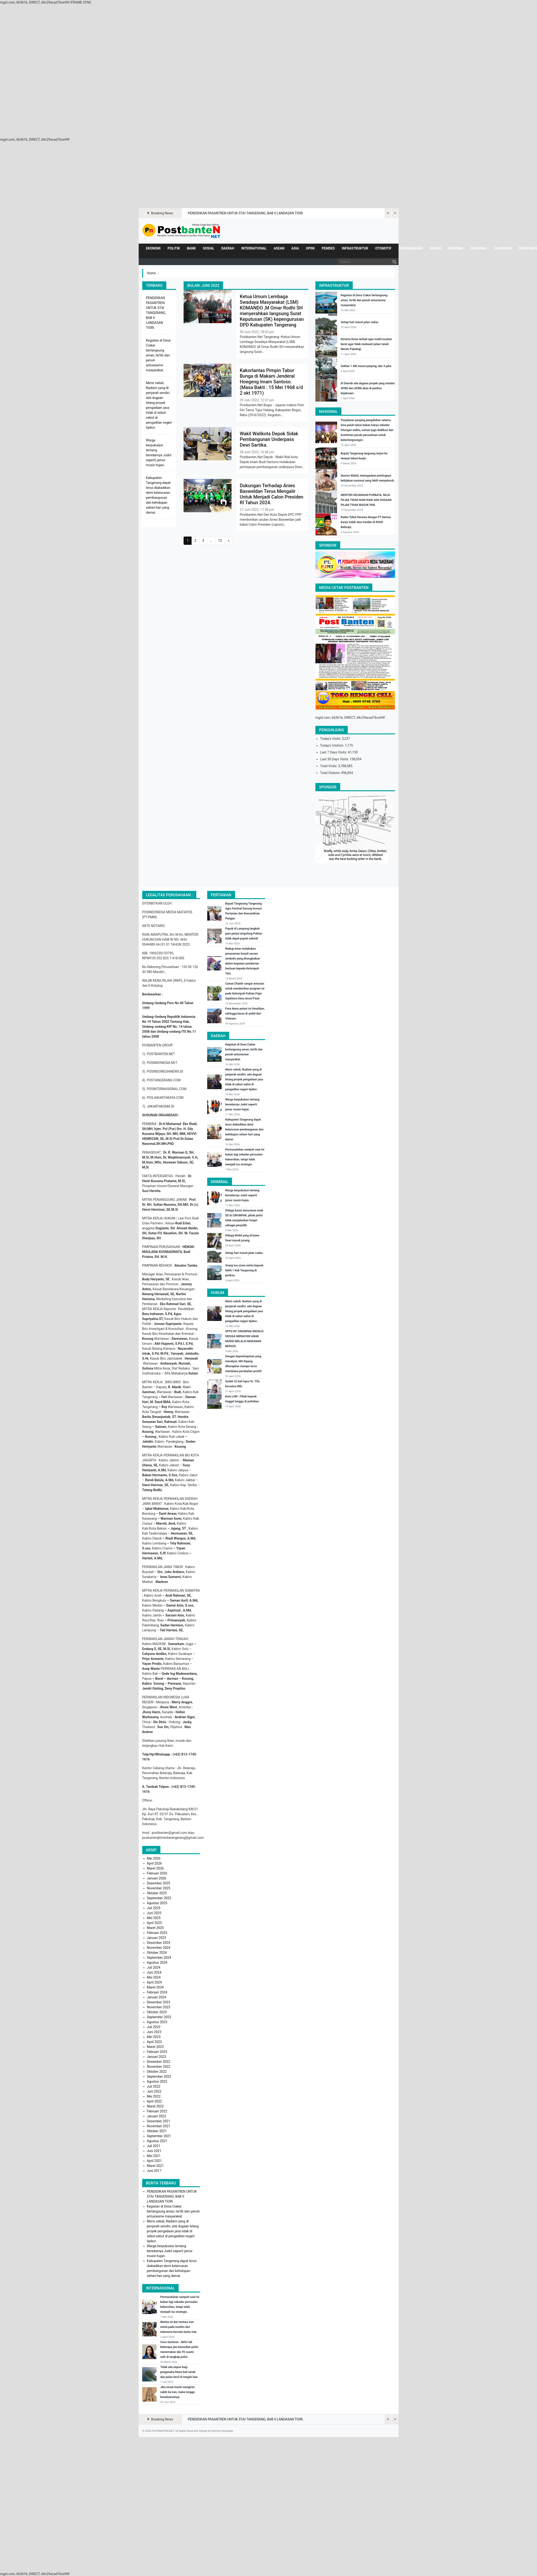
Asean (279, 248)
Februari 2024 (157, 1992)
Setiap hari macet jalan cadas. (360, 322)
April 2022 (154, 2101)
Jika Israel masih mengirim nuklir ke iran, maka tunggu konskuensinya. (177, 2392)
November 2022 (158, 2066)
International (253, 248)
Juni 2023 (154, 2032)
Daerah (227, 248)
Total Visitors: (330, 773)
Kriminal (456, 248)
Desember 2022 (158, 2062)
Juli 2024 (153, 1967)
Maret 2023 (155, 2047)
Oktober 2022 (157, 2071)
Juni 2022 (154, 2091)
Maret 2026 (155, 1868)
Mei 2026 (154, 1858)
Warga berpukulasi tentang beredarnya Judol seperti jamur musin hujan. (170, 2251)
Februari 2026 (157, 1873)
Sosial (208, 248)
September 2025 (159, 1898)
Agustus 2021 (157, 2141)
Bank (191, 248)
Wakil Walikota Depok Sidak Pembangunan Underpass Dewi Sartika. (269, 439)
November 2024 (158, 1948)
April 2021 (154, 2161)
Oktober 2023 (157, 2012)
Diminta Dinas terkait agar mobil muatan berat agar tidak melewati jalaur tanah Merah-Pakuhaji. (366, 344)
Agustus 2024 (157, 1962)
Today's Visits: (331, 738)
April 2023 (154, 2042)
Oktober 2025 (157, 1893)
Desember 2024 (158, 1943)
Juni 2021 (154, 2151)
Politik (174, 248)
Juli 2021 (153, 2146)
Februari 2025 (157, 1933)
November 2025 (158, 1888)
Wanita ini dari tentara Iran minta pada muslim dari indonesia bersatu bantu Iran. (178, 2327)
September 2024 (159, 1957)
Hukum (435, 248)
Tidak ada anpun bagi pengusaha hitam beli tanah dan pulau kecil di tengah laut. (179, 2372)
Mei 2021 (154, 2156)
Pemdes (328, 248)
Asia (295, 248)
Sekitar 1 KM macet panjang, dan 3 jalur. (366, 366)
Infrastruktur (355, 248)
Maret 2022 (155, 2106)
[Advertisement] (130, 38)
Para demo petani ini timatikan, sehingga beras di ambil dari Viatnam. (245, 1013)
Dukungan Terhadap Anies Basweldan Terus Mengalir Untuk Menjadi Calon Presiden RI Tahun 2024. (271, 494)
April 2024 (154, 1982)
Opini (310, 248)
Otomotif (383, 248)
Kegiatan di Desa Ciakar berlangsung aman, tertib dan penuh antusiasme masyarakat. (158, 355)
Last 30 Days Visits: (335, 759)
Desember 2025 (158, 1883)
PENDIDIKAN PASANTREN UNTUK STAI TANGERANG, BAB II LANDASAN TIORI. (246, 213)
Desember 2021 (158, 2121)
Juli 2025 (153, 1908)
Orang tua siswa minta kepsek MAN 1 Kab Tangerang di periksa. (244, 1270)
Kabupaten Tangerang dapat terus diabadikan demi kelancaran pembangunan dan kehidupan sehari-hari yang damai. (244, 1129)
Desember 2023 (158, 2002)
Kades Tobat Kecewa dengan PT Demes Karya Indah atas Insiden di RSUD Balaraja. (366, 522)
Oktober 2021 (157, 2131)
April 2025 (154, 1923)
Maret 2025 (155, 1928)
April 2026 (154, 1863)
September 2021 (159, 2136)
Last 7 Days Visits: (334, 752)
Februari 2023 (157, 2052)
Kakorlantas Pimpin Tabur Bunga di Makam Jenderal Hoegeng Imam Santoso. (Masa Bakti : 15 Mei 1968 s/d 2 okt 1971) (271, 382)
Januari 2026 (156, 1878)
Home (151, 273)
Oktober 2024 (157, 1952)
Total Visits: (329, 766)
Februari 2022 (157, 2111)
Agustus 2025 (157, 1903)
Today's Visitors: (332, 745)
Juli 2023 (153, 2027)
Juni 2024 (154, 1972)
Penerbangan (410, 248)
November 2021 (158, 2126)
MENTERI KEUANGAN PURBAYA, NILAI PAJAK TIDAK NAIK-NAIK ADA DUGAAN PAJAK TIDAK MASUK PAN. (366, 500)
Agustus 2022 (157, 2081)
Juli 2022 (153, 2086)
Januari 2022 (156, 2116)
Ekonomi (153, 248)
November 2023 (158, 2007)
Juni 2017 (154, 2171)
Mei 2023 (154, 2037)
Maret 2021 (155, 2166)
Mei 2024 (154, 1977)
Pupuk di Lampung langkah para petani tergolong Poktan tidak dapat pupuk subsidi (243, 933)
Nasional (479, 248)
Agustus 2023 (157, 2022)
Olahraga (503, 248)
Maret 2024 (155, 1987)
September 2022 (159, 2076)
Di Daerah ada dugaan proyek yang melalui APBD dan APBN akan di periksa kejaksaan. (368, 388)
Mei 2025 (154, 1918)
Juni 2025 (154, 1913)
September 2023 (159, 2017)
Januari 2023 (156, 2057)
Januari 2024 (156, 1997)
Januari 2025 (156, 1938)
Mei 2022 (154, 2096)
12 (220, 540)
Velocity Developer (222, 2430)
